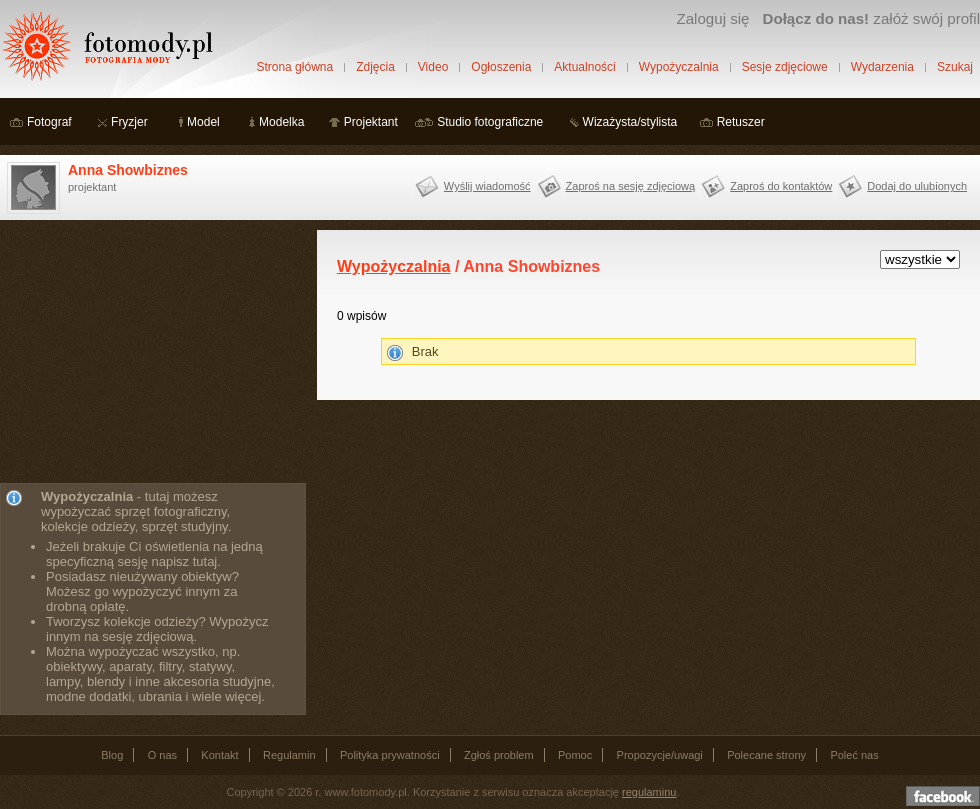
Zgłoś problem (499, 755)
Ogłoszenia (501, 67)
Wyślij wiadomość (487, 186)
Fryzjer (129, 122)
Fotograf (49, 122)
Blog (112, 755)
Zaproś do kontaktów (781, 186)
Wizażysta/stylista (630, 122)
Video (433, 67)
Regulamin (289, 755)
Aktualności (584, 67)
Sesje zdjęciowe (785, 67)
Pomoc (575, 755)
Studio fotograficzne (490, 122)
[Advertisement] (150, 355)
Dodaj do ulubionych (917, 186)
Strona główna (294, 67)
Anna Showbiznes (128, 170)
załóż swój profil (871, 18)
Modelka (281, 122)
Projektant (371, 122)
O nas (162, 755)
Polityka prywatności (390, 755)
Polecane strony (766, 755)
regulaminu (649, 792)
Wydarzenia (882, 67)
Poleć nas (854, 755)
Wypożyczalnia (679, 67)
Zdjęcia (375, 67)
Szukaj (955, 67)
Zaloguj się (712, 18)
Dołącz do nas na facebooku (943, 796)
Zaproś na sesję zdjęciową (631, 186)
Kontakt (219, 755)
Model (203, 122)
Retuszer (741, 122)
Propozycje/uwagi (660, 755)
